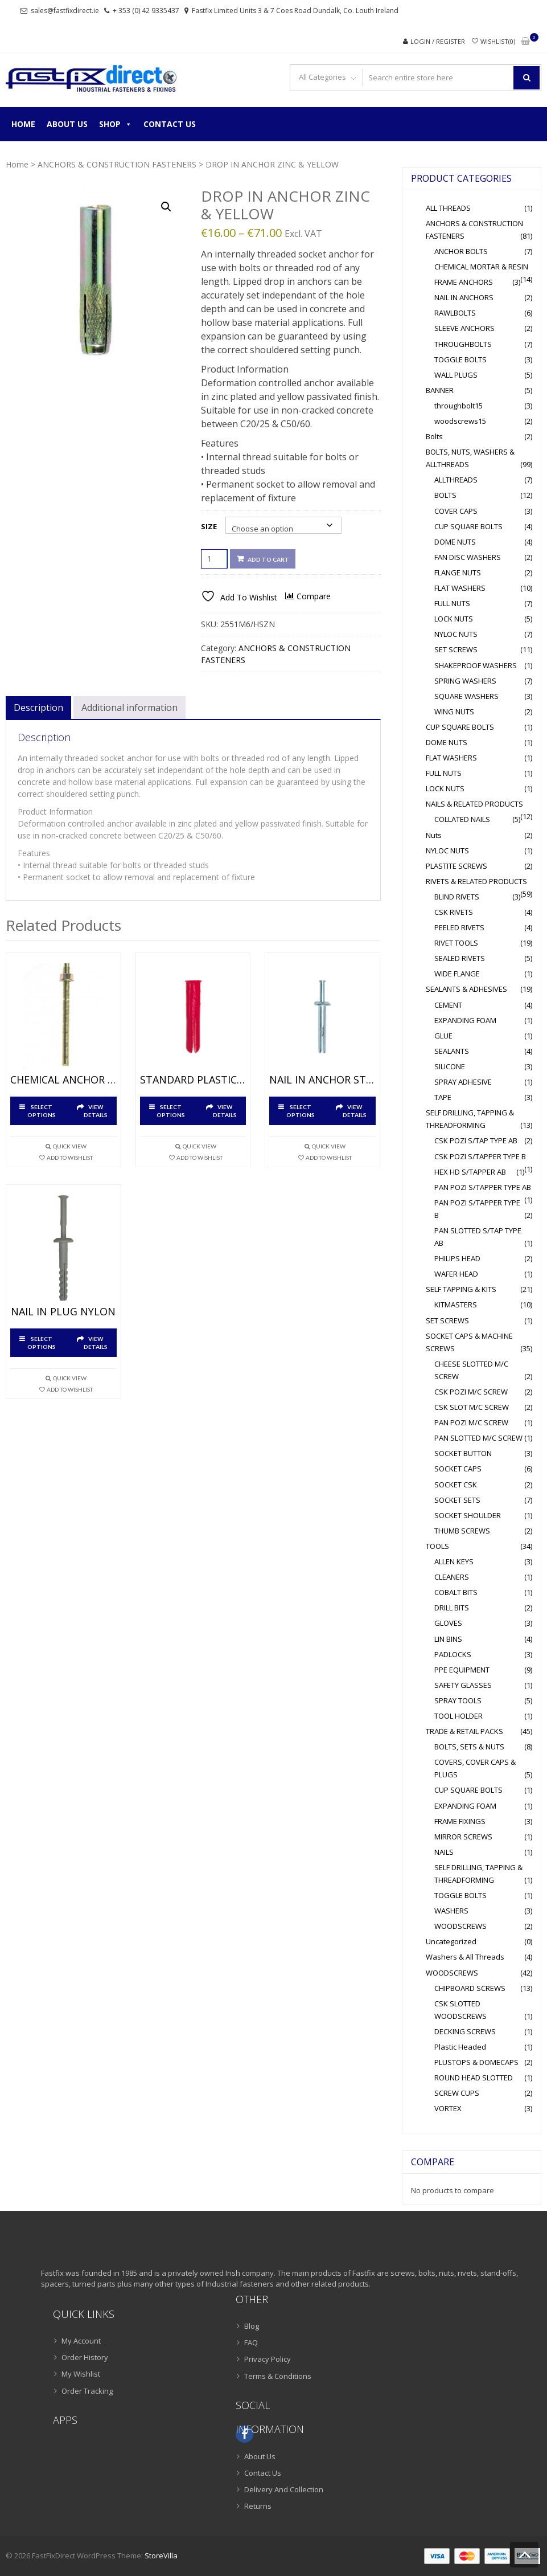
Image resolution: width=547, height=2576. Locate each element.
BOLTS (445, 495)
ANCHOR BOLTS (461, 251)
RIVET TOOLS (456, 943)
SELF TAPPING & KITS (461, 1289)
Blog (251, 2326)
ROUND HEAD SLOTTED (473, 2077)
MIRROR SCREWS (463, 1836)
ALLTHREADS (456, 480)
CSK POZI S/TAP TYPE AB (475, 1140)
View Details (96, 1110)
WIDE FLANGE (457, 973)
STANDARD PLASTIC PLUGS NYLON (193, 1080)
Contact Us (169, 123)
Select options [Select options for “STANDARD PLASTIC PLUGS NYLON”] (171, 1110)
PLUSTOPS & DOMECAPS (476, 2062)
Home (23, 123)
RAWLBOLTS (455, 313)
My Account (81, 2341)
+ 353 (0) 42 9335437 (146, 10)
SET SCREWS (456, 649)
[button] (166, 207)
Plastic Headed (460, 2047)
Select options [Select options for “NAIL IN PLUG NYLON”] (41, 1342)
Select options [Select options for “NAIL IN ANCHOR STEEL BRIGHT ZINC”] (300, 1110)
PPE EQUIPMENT (462, 1670)
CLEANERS (451, 1577)
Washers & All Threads (465, 1957)
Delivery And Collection (283, 2489)
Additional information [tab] (129, 707)
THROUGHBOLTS (463, 344)
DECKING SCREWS (465, 2031)
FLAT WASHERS (460, 588)
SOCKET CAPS (458, 1468)
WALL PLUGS (456, 375)
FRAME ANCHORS (463, 282)
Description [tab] (38, 707)
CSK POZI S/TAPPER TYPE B (480, 1156)
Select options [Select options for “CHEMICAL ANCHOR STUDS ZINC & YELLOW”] (41, 1110)
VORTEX (448, 2108)
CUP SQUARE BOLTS (468, 526)
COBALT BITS (456, 1592)
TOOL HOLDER (458, 1716)
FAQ (251, 2342)
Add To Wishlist (70, 1157)
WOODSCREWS (460, 1926)
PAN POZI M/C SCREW (471, 1422)
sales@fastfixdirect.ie (65, 10)
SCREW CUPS (456, 2093)
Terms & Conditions (277, 2376)
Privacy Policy (267, 2359)
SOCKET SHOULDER (467, 1515)
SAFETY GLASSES (463, 1685)
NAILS (444, 1852)
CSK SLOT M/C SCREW (471, 1407)
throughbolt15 (458, 405)
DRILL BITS (451, 1607)
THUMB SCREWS (462, 1531)
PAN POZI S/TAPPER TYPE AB (482, 1187)
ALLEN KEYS (454, 1561)
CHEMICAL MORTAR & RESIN (481, 266)
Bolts (434, 436)
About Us (67, 123)
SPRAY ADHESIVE (463, 1082)
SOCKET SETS (457, 1500)
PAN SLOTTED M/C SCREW (478, 1438)
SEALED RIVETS (459, 958)
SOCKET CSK (455, 1484)
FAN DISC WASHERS (467, 557)
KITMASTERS (455, 1304)
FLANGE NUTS (457, 572)
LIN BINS (448, 1639)
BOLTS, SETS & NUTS (469, 1746)
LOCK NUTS (453, 619)
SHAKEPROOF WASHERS (475, 665)
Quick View (70, 1146)
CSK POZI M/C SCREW (471, 1392)
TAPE (442, 1097)
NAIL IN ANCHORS (463, 297)
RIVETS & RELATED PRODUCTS (476, 881)
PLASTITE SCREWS (456, 866)
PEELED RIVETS (459, 927)
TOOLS (437, 1546)
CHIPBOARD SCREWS (469, 1988)
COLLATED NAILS (462, 819)
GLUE (443, 1036)
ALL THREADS (448, 208)
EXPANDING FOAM (465, 1020)
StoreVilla (161, 2555)
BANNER (440, 390)
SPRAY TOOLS (458, 1700)
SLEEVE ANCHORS (464, 328)
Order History (84, 2357)
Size (209, 526)
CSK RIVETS (453, 912)
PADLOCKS (452, 1654)
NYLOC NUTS (456, 634)
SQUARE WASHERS (466, 696)
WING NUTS (454, 711)
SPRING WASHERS (465, 681)
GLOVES (448, 1623)
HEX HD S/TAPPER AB (470, 1172)
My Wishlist (80, 2374)
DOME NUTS (455, 542)
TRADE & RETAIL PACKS (464, 1731)
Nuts (434, 835)
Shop (115, 123)
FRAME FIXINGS (460, 1821)
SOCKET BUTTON (463, 1453)
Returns (258, 2506)
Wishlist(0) (497, 41)
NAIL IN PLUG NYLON (63, 1312)
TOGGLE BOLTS (460, 359)
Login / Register (437, 41)
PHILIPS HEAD (457, 1258)
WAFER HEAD (456, 1274)
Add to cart (268, 559)
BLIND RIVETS (456, 897)
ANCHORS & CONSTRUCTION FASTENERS (117, 164)
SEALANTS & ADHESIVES (466, 989)
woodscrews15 (460, 421)
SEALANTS (451, 1051)
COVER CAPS (456, 511)
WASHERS (451, 1911)
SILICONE (449, 1066)
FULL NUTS (452, 603)
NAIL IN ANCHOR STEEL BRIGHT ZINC (322, 1080)
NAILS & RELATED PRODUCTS (474, 804)
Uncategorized (451, 1941)
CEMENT (448, 1005)
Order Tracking (87, 2391)
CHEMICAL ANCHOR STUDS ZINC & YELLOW (63, 1080)
